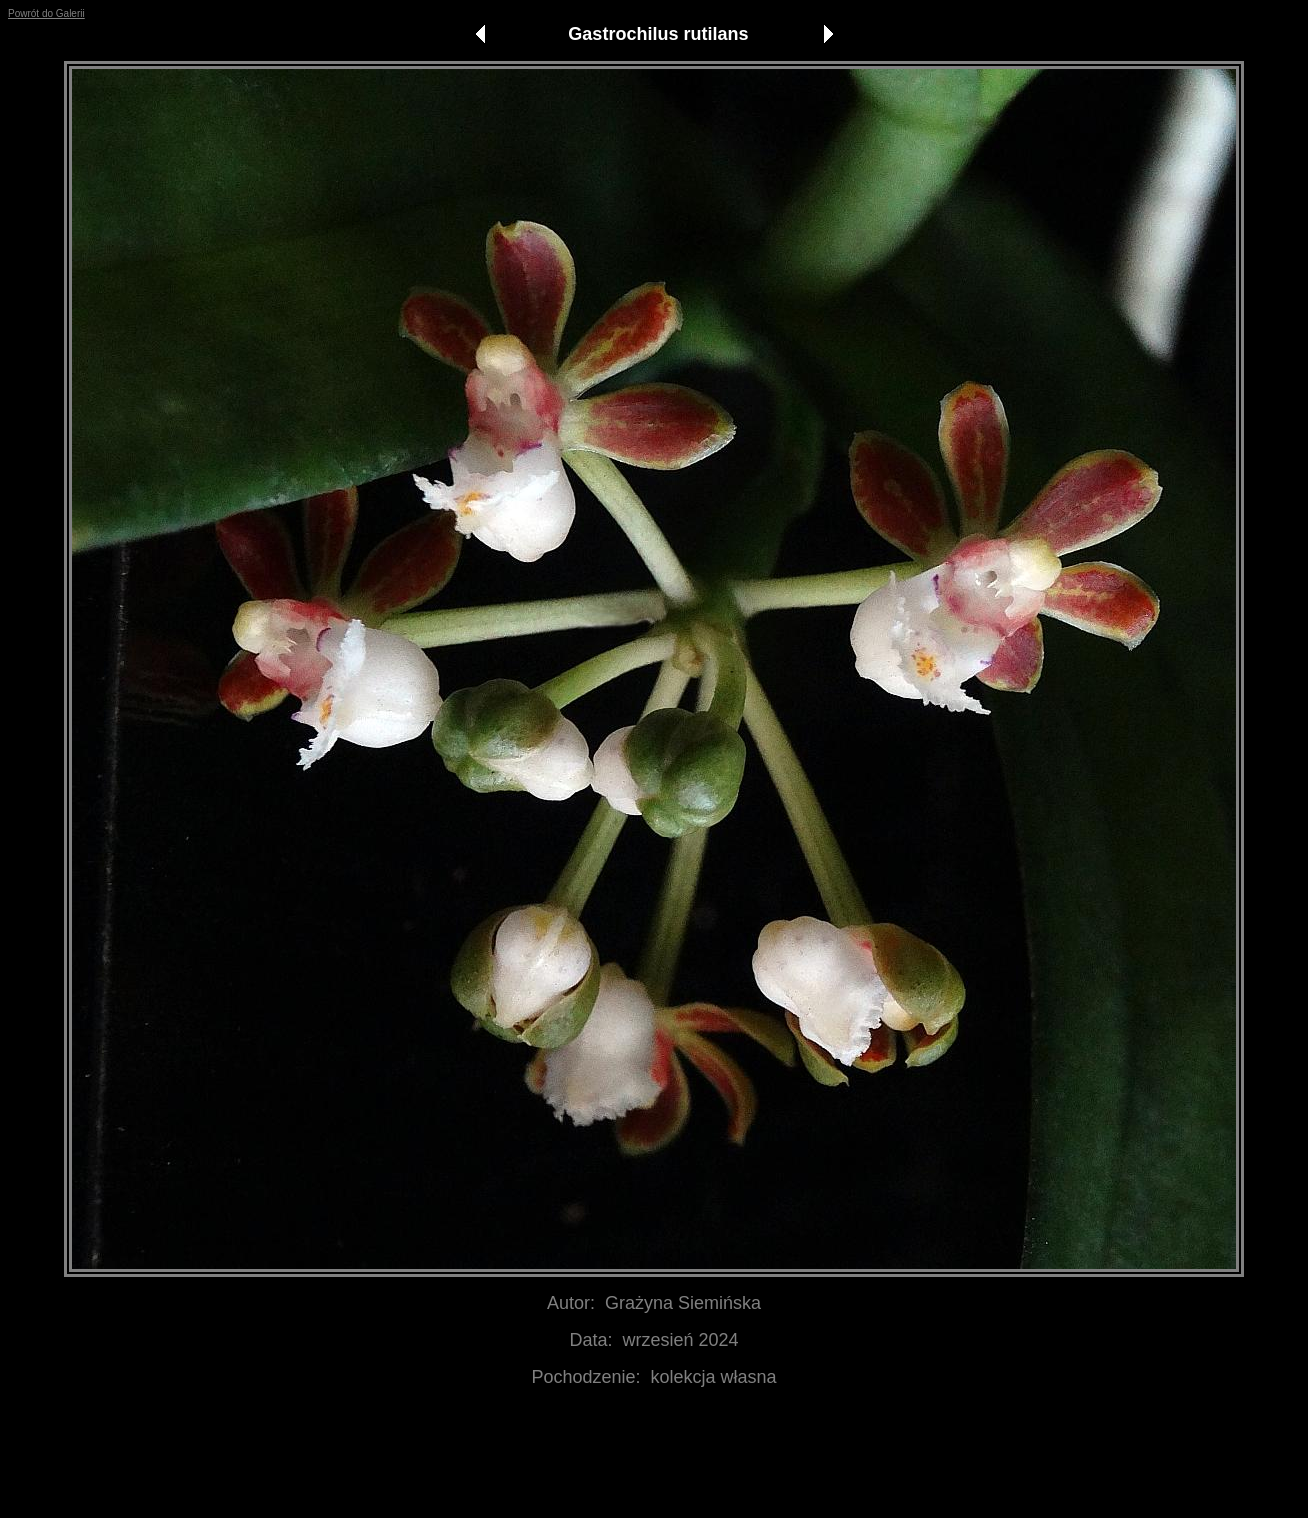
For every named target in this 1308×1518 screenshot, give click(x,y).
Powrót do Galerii (46, 13)
